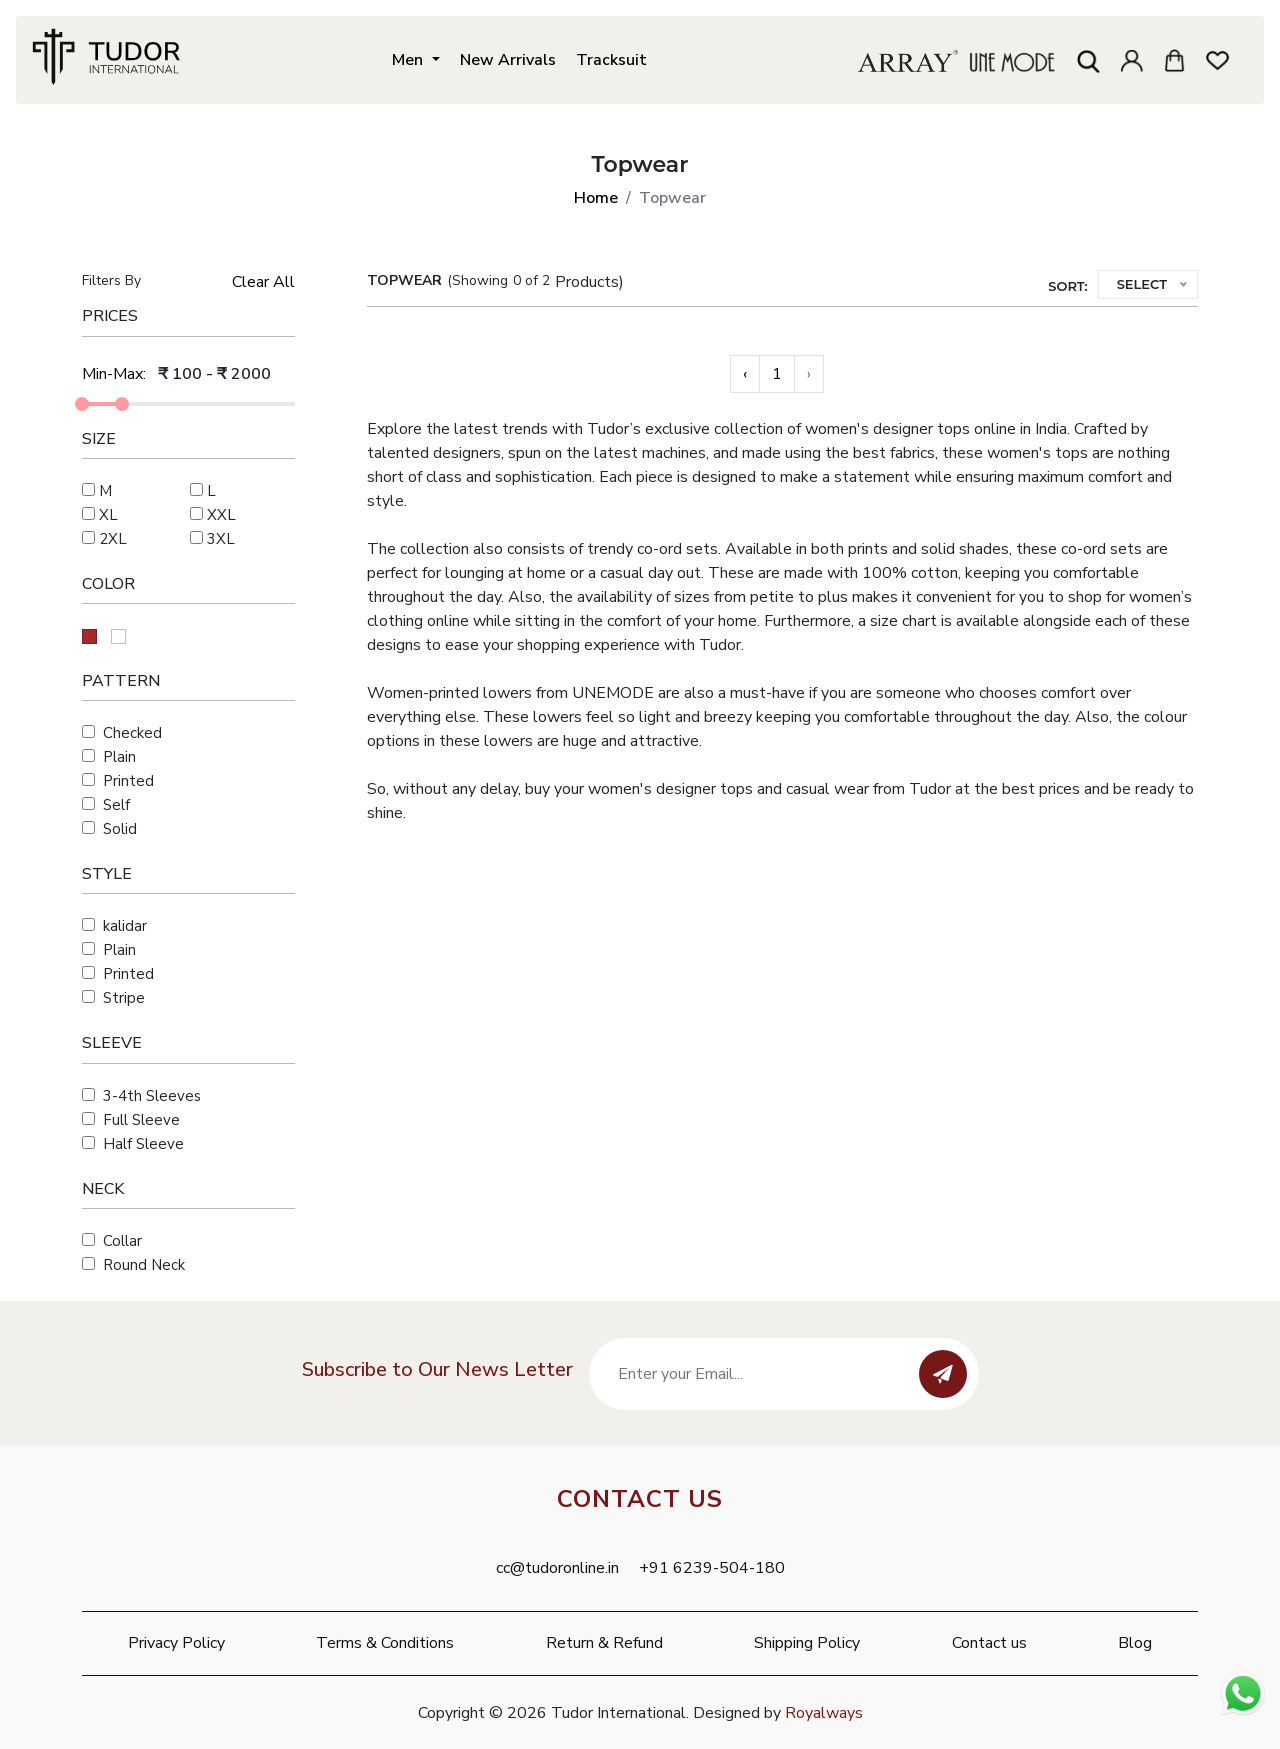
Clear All (263, 282)
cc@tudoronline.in (557, 1568)
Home (596, 198)
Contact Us (640, 1499)
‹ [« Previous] (745, 374)
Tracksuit (611, 59)
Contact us (989, 1643)
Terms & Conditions (385, 1643)
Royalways (824, 1713)
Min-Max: (114, 374)
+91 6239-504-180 (712, 1568)
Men (409, 59)
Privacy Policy (176, 1643)
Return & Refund (604, 1643)
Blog (1135, 1643)
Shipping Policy (807, 1643)
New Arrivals (508, 59)
